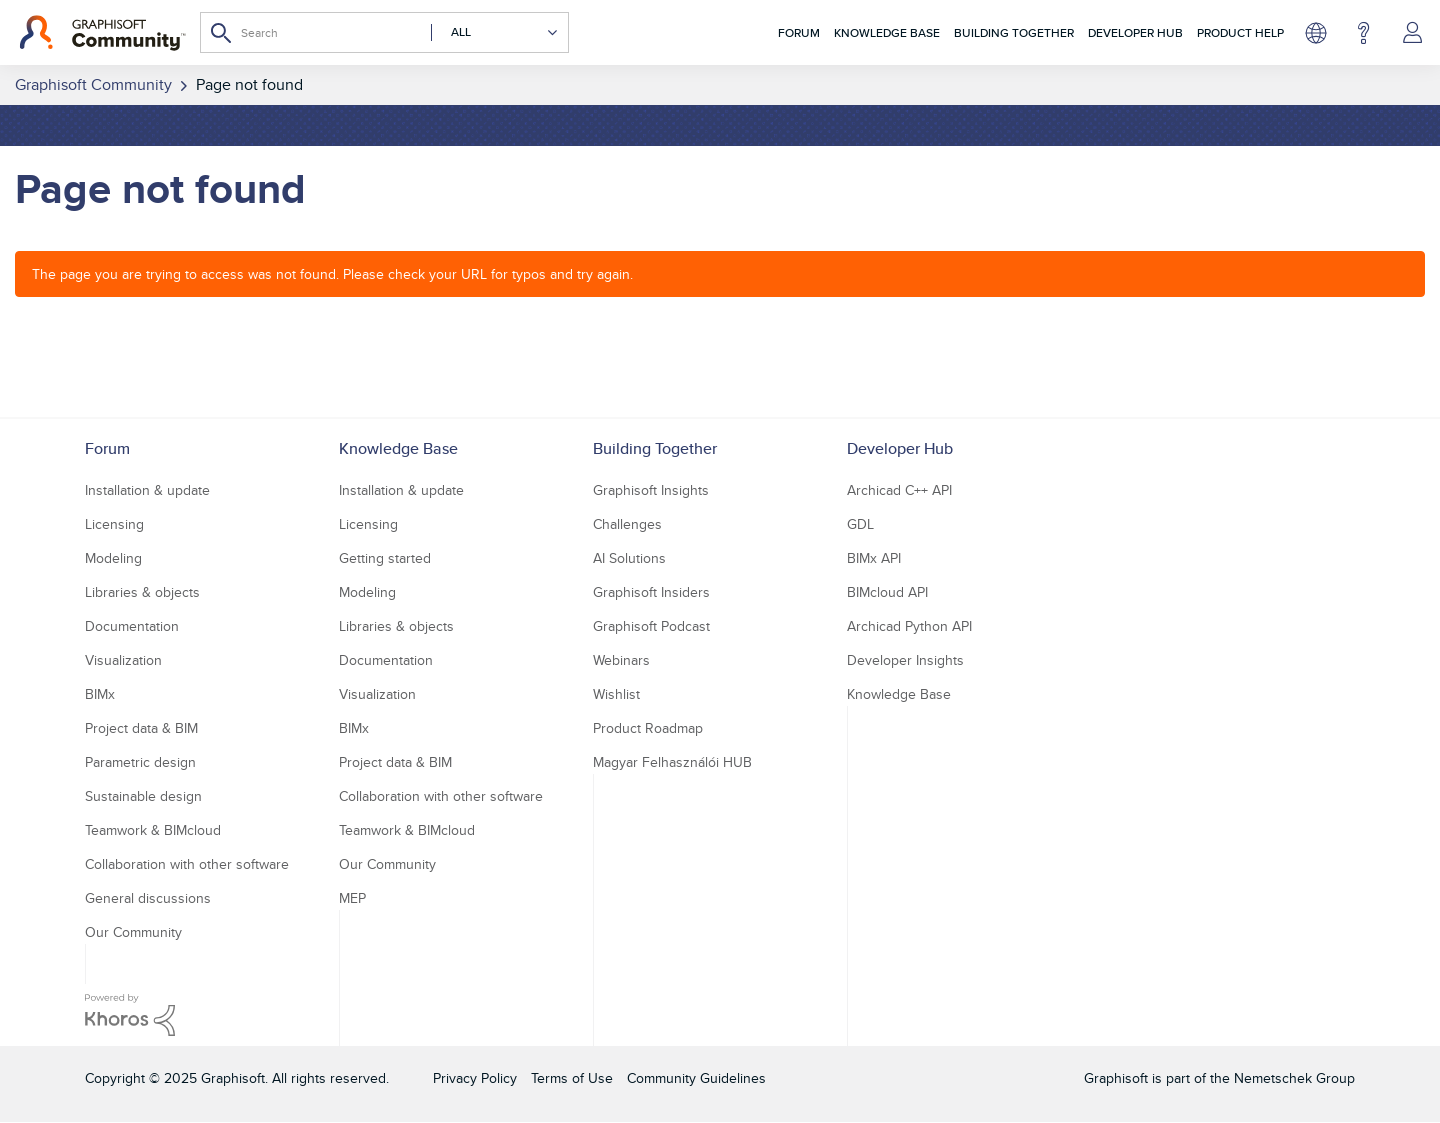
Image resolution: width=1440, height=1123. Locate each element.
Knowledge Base (887, 32)
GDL (860, 524)
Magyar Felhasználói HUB (672, 762)
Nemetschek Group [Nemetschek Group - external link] (1294, 1078)
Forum (799, 32)
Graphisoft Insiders (651, 592)
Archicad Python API (909, 626)
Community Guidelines (696, 1078)
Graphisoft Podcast (651, 626)
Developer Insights (905, 660)
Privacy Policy (475, 1078)
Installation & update (147, 490)
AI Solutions (629, 558)
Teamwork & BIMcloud (153, 830)
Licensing (114, 524)
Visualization (123, 660)
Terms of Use (572, 1078)
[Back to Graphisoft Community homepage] (102, 33)
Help (1363, 33)
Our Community (133, 932)
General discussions (148, 898)
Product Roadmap (648, 728)
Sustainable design (143, 796)
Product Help (1240, 32)
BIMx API (874, 558)
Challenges (627, 524)
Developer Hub (1135, 32)
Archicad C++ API (899, 490)
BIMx (100, 694)
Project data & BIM (141, 728)
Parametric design (140, 762)
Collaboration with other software (187, 864)
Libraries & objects (142, 592)
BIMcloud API (887, 592)
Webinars (621, 660)
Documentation (132, 626)
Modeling (113, 558)
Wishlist (616, 694)
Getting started (385, 558)
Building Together (1014, 32)
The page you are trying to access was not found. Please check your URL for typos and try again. (332, 274)
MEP (352, 898)
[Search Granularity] (495, 32)
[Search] (384, 32)
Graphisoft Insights (651, 490)
